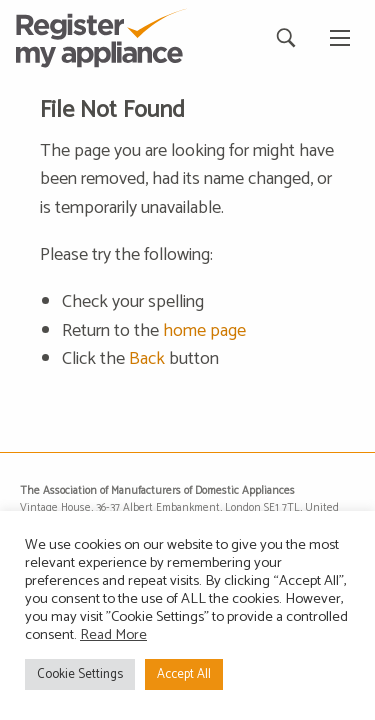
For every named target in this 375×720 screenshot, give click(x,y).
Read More (113, 635)
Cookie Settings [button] (80, 674)
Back (147, 359)
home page (204, 331)
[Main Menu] (340, 38)
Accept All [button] (184, 674)
